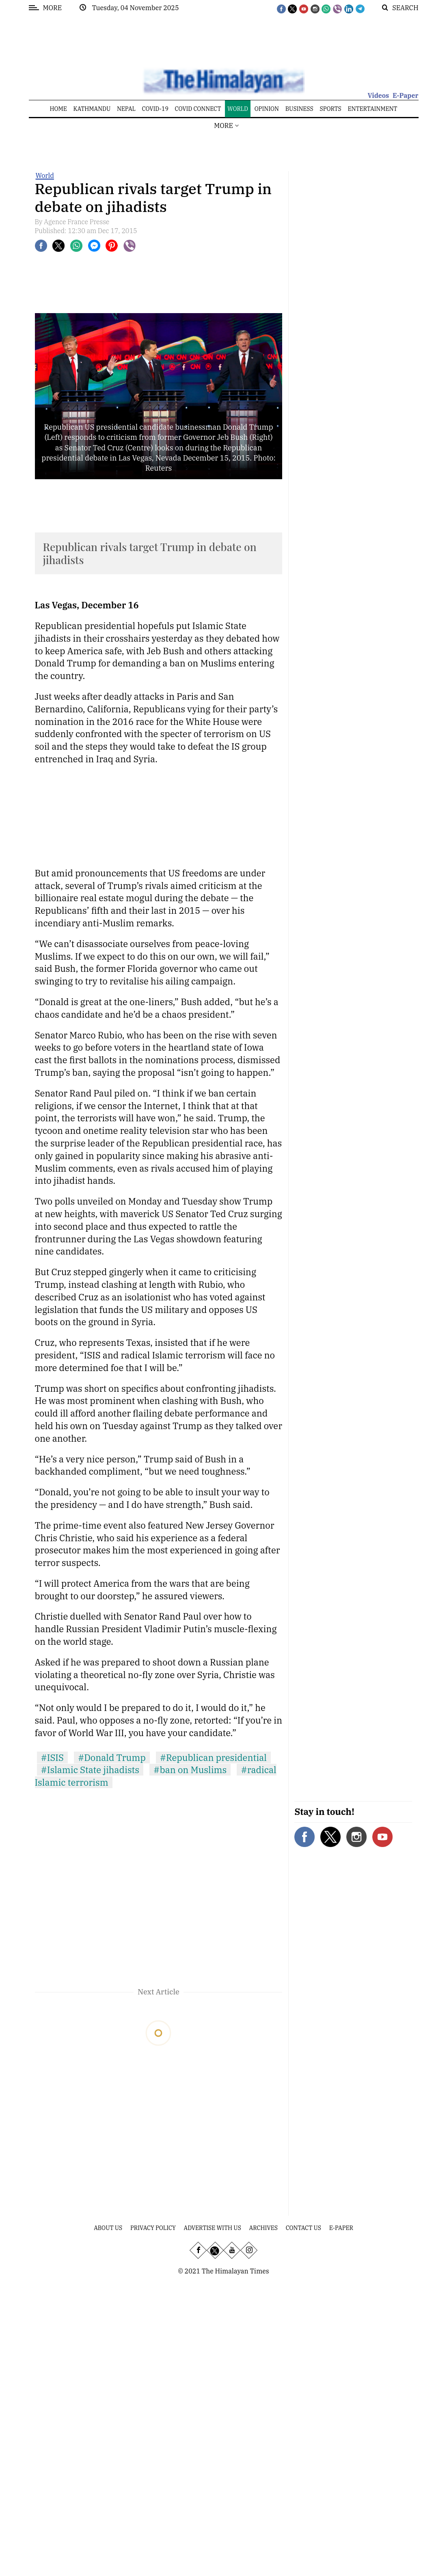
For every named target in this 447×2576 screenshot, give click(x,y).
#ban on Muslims (190, 1770)
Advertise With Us (212, 2228)
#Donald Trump (112, 1757)
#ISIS (52, 1757)
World (45, 175)
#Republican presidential (213, 1757)
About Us (108, 2228)
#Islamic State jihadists (90, 1770)
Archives (263, 2228)
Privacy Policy (153, 2228)
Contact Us (303, 2228)
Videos (378, 95)
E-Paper (406, 95)
